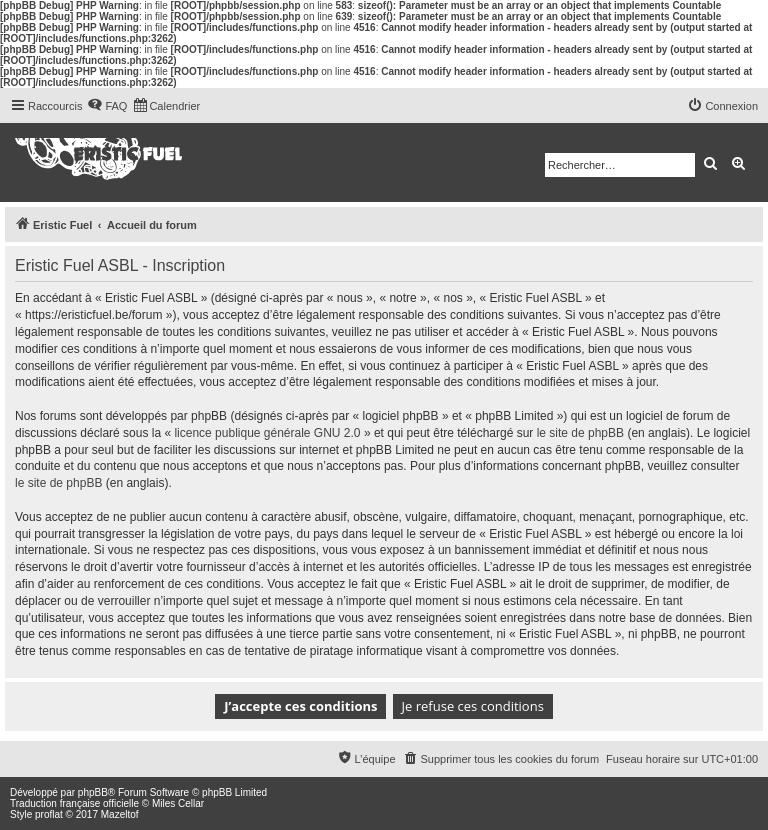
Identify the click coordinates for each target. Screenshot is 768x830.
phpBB (93, 792)
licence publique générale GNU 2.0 (267, 433)
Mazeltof (120, 814)
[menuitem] (107, 106)
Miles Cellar (178, 803)
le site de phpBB (580, 433)
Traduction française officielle (74, 803)
